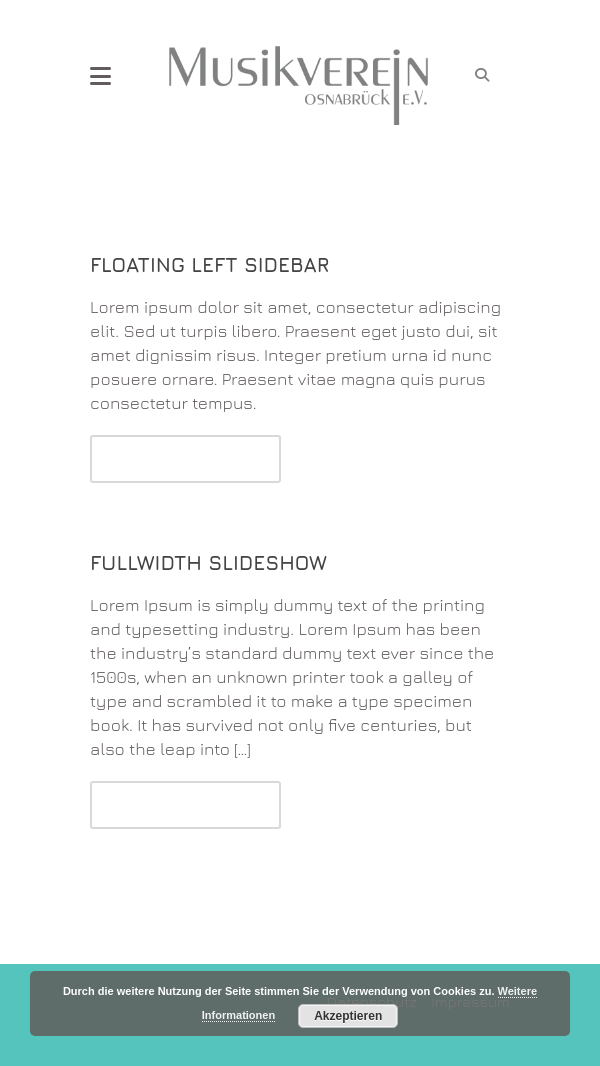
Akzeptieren (348, 1016)
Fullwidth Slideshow (208, 562)
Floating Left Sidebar (209, 264)
